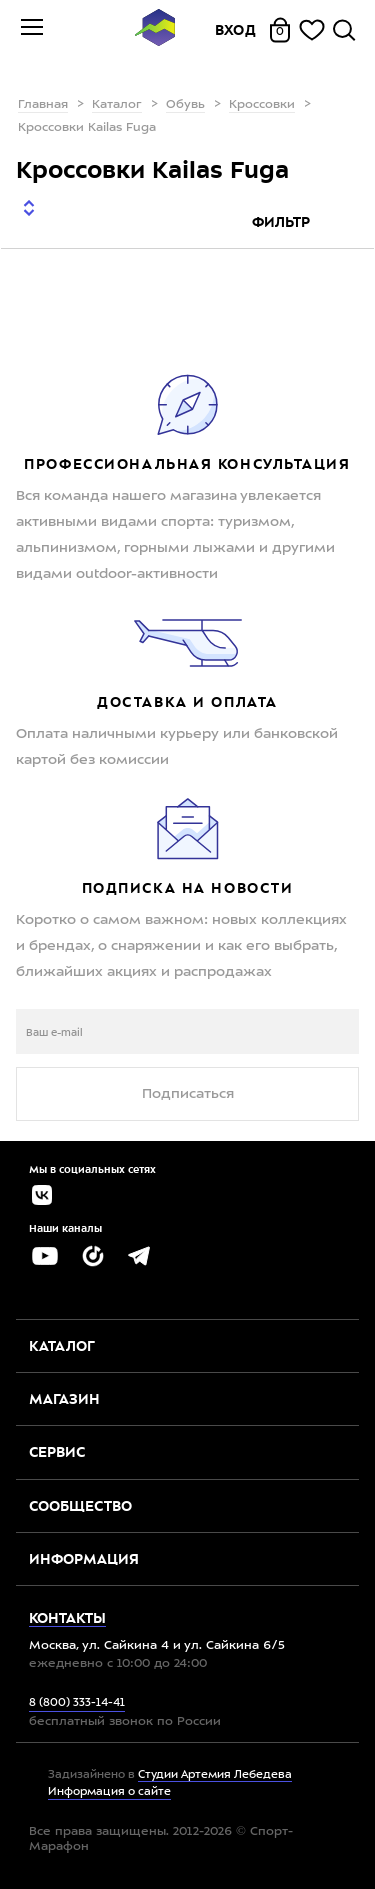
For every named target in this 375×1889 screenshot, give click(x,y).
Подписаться (188, 1094)
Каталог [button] (62, 1346)
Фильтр (283, 222)
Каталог (117, 105)
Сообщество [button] (80, 1506)
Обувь (185, 105)
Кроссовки (262, 105)
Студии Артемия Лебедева (215, 1775)
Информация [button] (84, 1559)
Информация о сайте (109, 1792)
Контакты (67, 1618)
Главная (43, 105)
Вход (236, 30)
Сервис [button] (57, 1452)
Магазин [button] (64, 1399)
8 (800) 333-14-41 (77, 1703)
